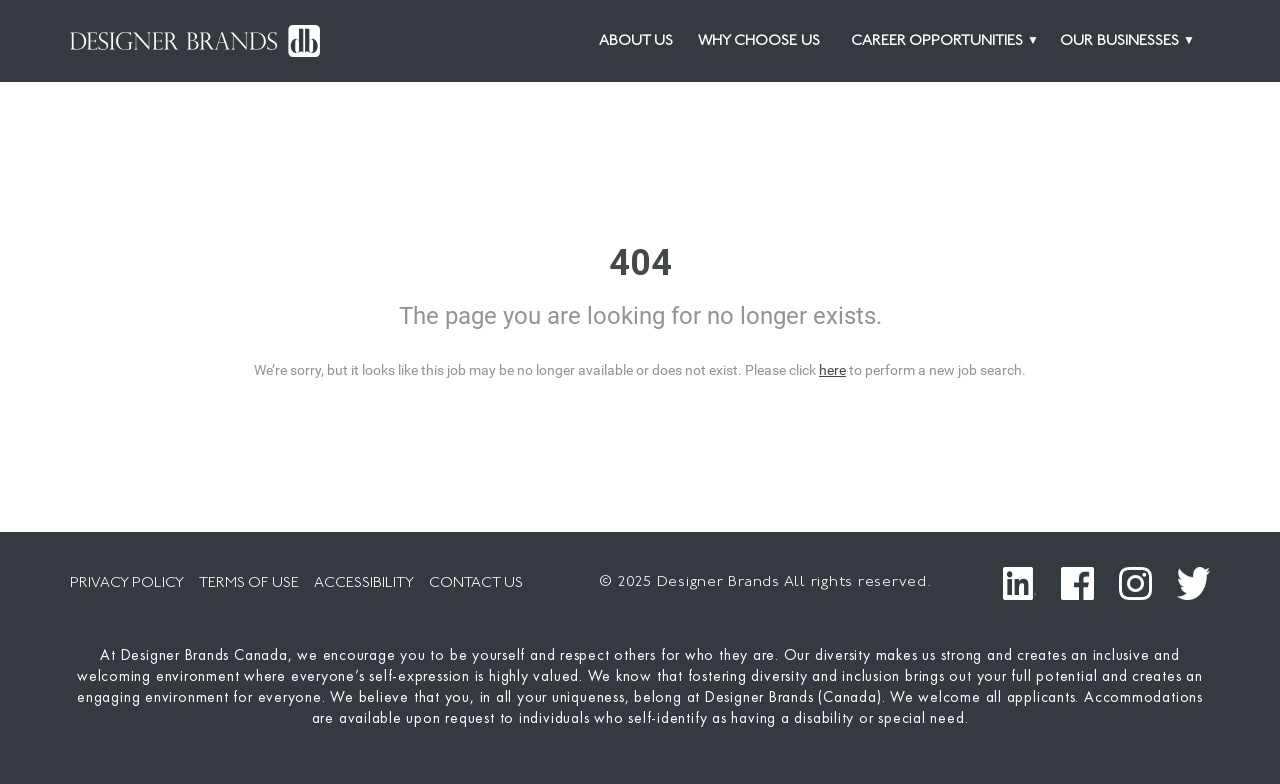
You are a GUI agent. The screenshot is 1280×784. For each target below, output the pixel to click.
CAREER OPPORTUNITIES (937, 41)
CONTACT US (476, 583)
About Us (636, 41)
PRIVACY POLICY (127, 583)
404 (640, 263)
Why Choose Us (759, 41)
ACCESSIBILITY (364, 583)
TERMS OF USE (249, 583)
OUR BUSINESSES (1119, 41)
